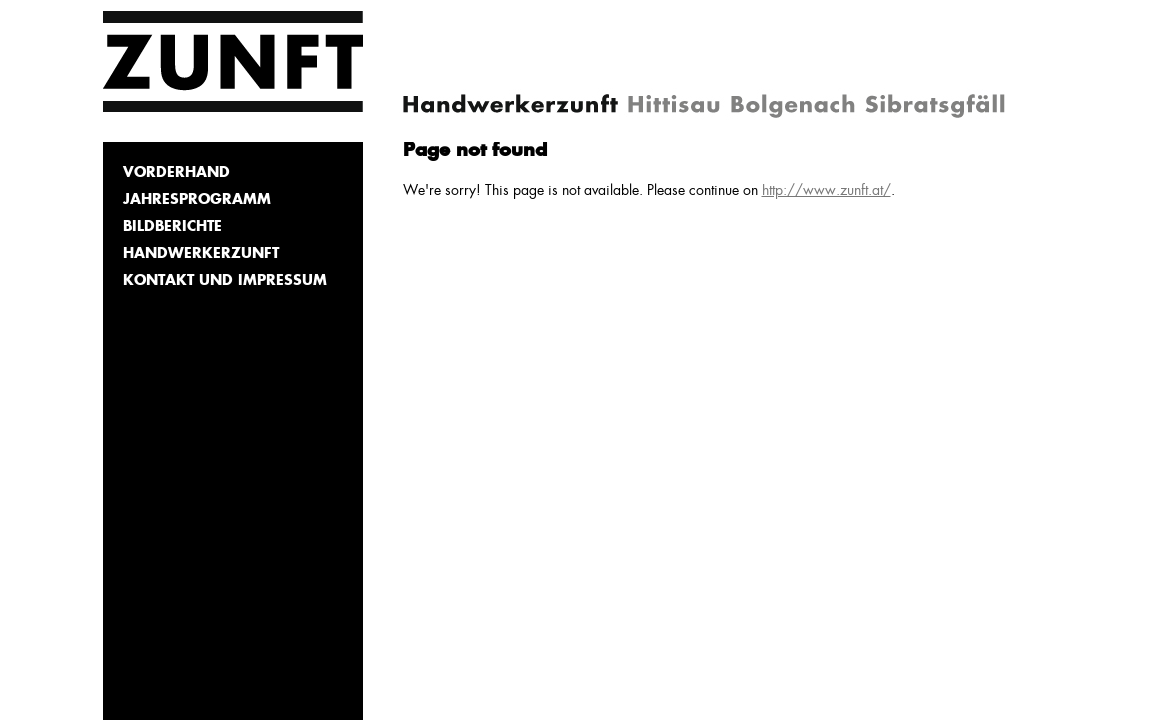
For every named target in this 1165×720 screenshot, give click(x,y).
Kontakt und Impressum (225, 281)
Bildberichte (172, 227)
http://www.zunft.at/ (826, 191)
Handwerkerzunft (201, 254)
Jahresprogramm (197, 200)
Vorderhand (176, 173)
